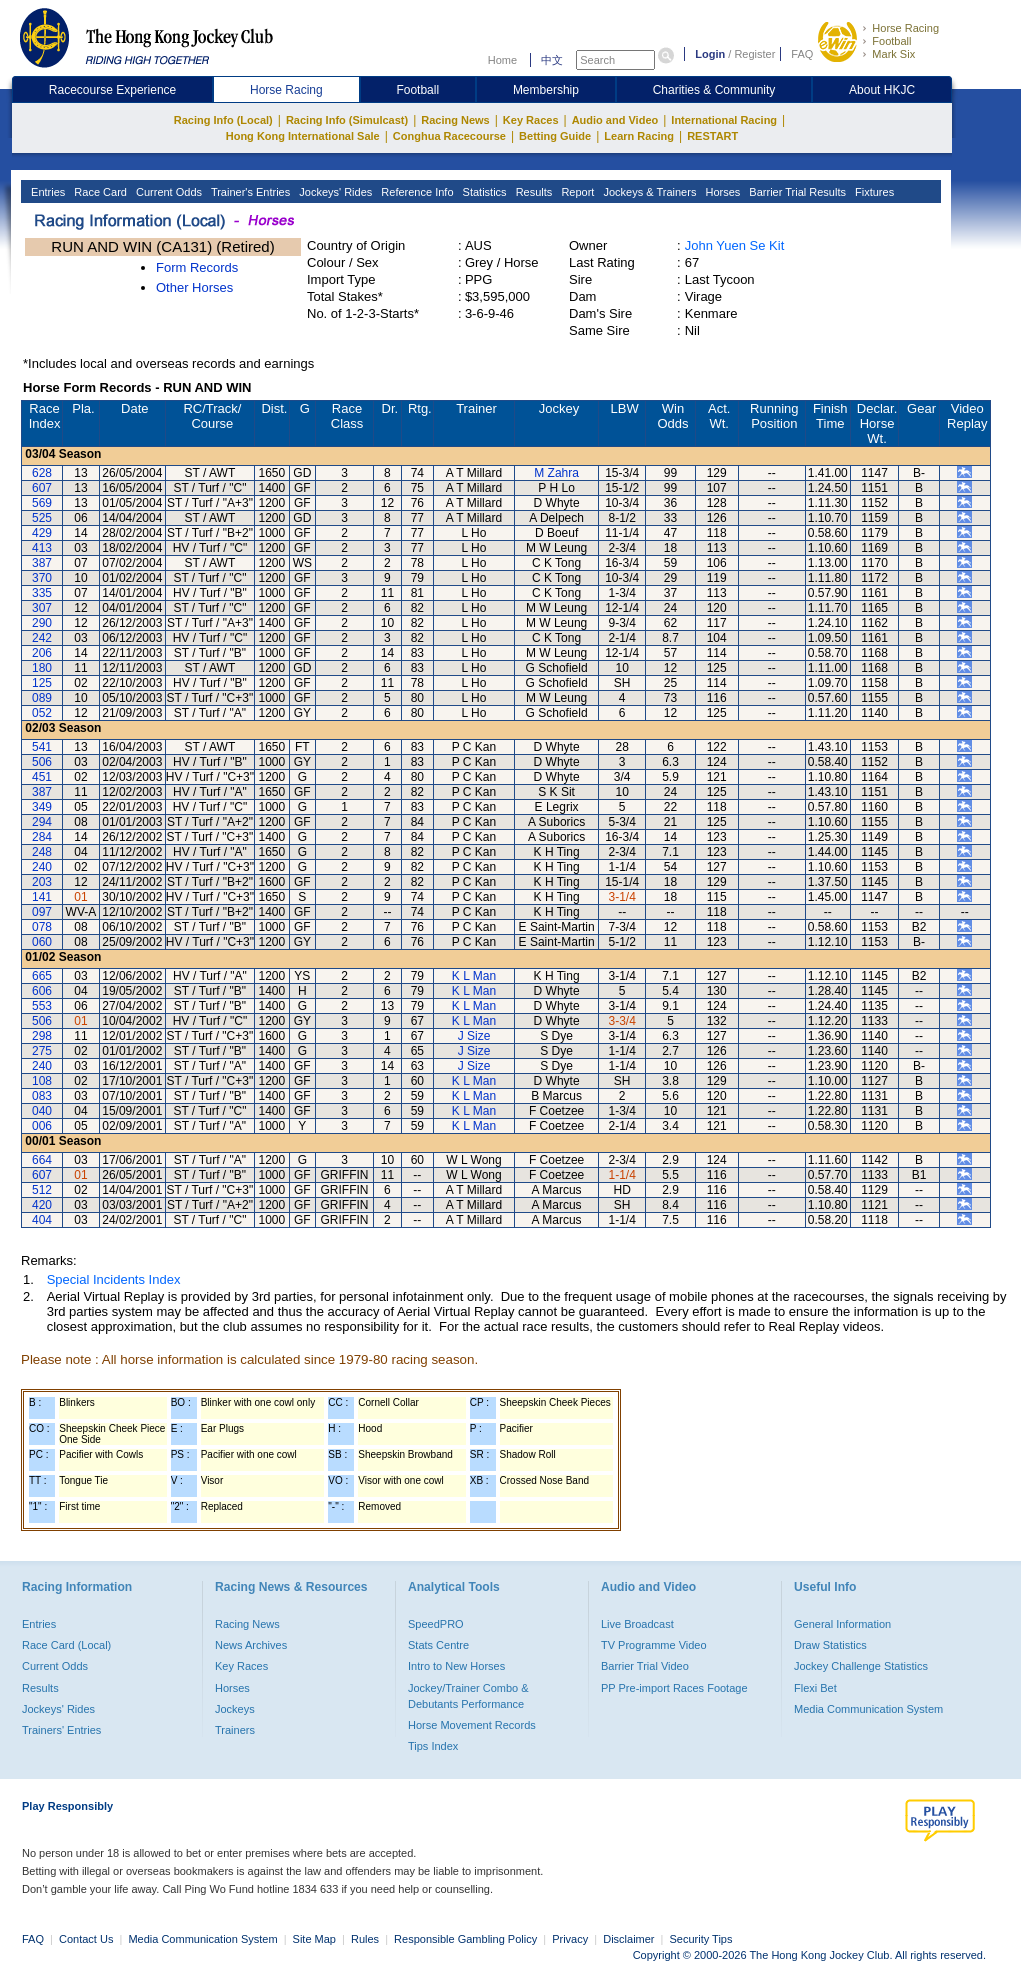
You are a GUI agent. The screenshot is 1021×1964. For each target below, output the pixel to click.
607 (42, 488)
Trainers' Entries (61, 1730)
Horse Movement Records (472, 1725)
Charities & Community (714, 90)
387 (42, 563)
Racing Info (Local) (223, 120)
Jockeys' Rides (334, 192)
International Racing (724, 120)
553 (42, 1006)
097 (42, 912)
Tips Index (433, 1746)
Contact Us (86, 1939)
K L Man (474, 976)
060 (42, 942)
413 (42, 548)
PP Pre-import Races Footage (674, 1688)
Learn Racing (639, 136)
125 (42, 683)
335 (42, 593)
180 (42, 668)
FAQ (802, 54)
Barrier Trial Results (796, 192)
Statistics (483, 192)
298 (42, 1036)
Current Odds (167, 192)
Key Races (531, 120)
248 (42, 852)
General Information (842, 1624)
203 (42, 882)
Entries (46, 192)
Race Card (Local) (66, 1645)
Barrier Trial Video (645, 1666)
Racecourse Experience (112, 90)
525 (42, 518)
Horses (721, 192)
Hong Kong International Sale (303, 136)
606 (42, 991)
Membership (546, 90)
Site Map (314, 1939)
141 (42, 897)
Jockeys (235, 1709)
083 (42, 1096)
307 (42, 608)
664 (42, 1160)
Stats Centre (438, 1645)
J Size (474, 1036)
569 (42, 503)
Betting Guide (555, 136)
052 (42, 713)
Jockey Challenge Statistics (861, 1666)
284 (42, 837)
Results (533, 192)
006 (42, 1126)
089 (42, 698)
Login (710, 54)
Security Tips (701, 1939)
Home (502, 60)
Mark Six (893, 54)
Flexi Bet (815, 1688)
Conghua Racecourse (449, 136)
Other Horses (194, 287)
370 (42, 578)
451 (42, 777)
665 (42, 976)
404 (42, 1220)
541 (42, 747)
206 (42, 653)
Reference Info (415, 192)
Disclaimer (628, 1939)
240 (42, 867)
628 (42, 473)
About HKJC (882, 90)
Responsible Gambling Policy (465, 1939)
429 (42, 533)
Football (891, 41)
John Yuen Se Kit (735, 245)
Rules (366, 1939)
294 (42, 822)
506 (42, 762)
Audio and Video (615, 120)
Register (754, 54)
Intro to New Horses (456, 1666)
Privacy (570, 1939)
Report (576, 192)
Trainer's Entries (249, 192)
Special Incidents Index (114, 1279)
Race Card (99, 192)
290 (42, 623)
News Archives (251, 1645)
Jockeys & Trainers (648, 192)
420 (42, 1205)
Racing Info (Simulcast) (347, 120)
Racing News (455, 120)
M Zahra (556, 473)
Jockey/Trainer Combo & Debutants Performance (468, 1696)
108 (42, 1081)
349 (42, 807)
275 (42, 1051)
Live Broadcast (637, 1624)
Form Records (197, 267)
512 (42, 1190)
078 (42, 927)
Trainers (235, 1730)
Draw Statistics (830, 1645)
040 (42, 1111)
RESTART (712, 136)
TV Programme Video (654, 1645)
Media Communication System (868, 1709)
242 (42, 638)
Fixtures (873, 192)
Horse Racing (905, 28)
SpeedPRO (436, 1624)
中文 (552, 60)
